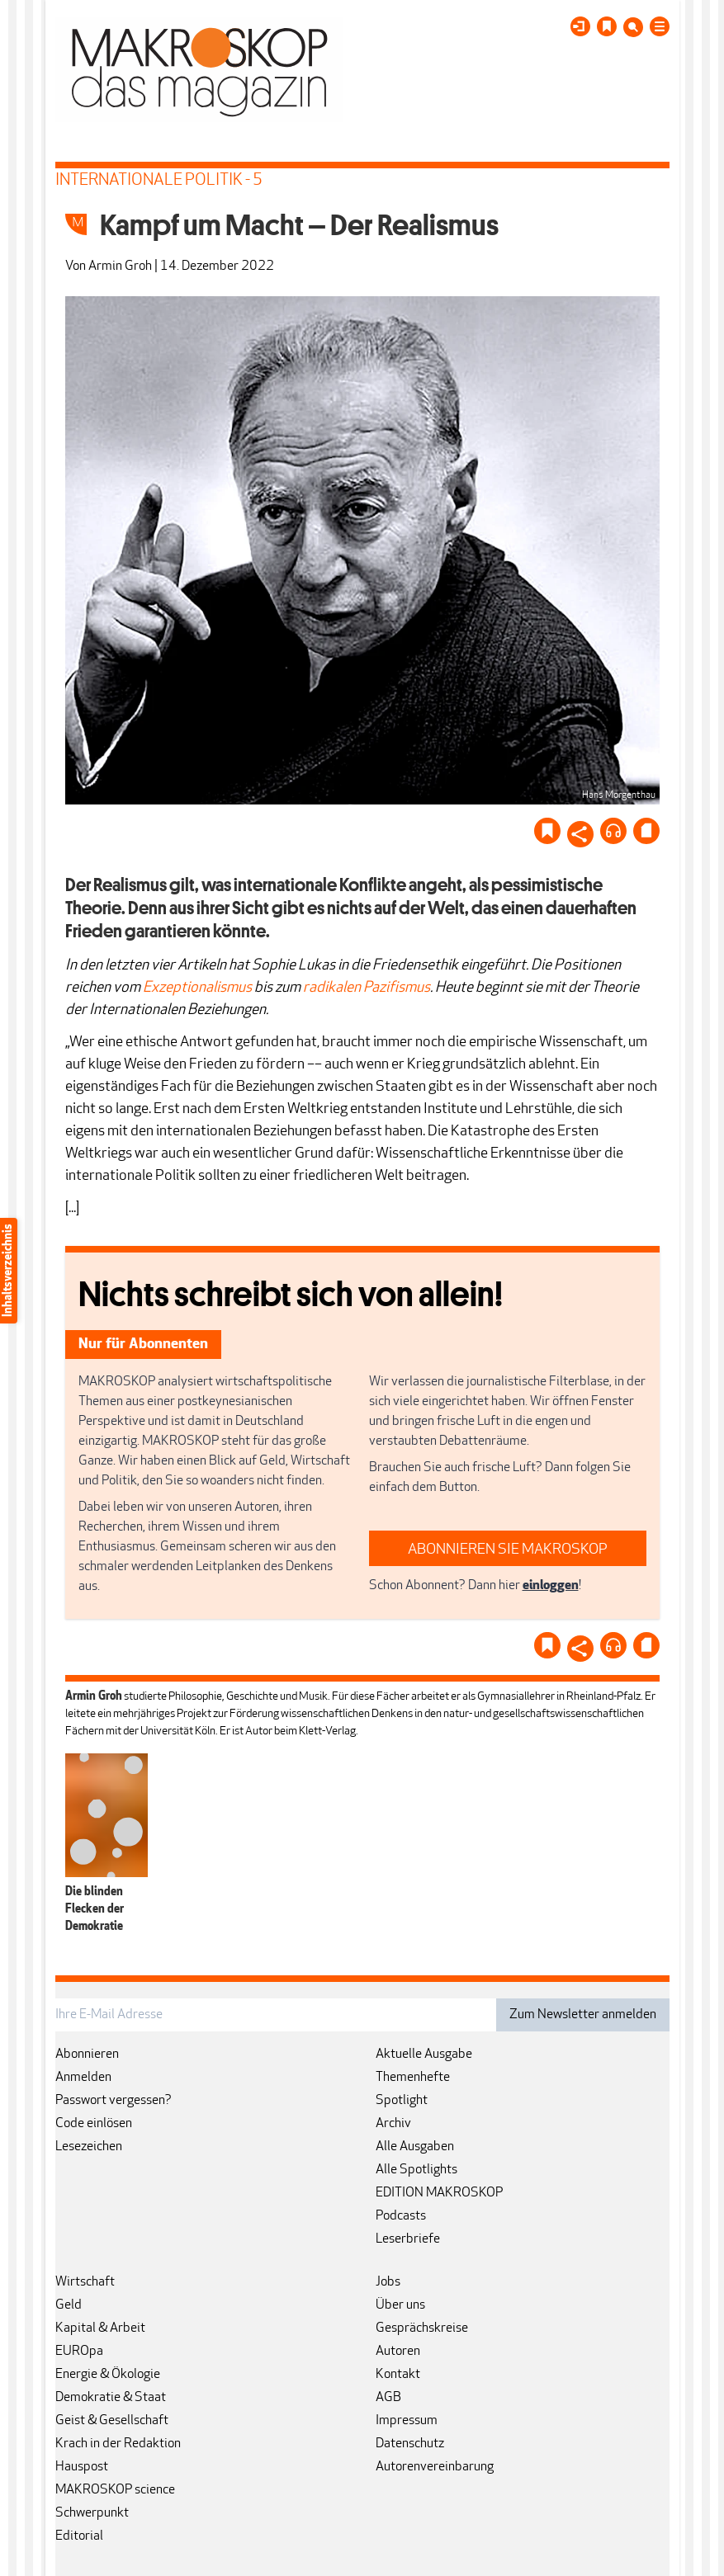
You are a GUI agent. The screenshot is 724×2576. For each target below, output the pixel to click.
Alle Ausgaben (415, 2147)
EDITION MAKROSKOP (439, 2193)
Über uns (400, 2305)
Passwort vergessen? (113, 2100)
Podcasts (401, 2216)
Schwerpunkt (92, 2513)
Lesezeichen (88, 2147)
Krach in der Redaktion (118, 2444)
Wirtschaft (85, 2282)
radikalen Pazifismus (366, 988)
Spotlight (402, 2100)
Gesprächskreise (422, 2328)
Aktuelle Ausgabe (424, 2054)
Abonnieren (87, 2054)
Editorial (79, 2536)
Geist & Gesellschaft (111, 2420)
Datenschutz (410, 2444)
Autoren (398, 2351)
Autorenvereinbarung (435, 2467)
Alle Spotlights (416, 2170)
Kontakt (398, 2374)
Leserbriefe (408, 2239)
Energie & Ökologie (107, 2374)
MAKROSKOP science (115, 2490)
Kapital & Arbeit (100, 2328)
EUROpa (79, 2351)
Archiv (393, 2123)
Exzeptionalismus (197, 988)
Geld (68, 2305)
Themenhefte (413, 2077)
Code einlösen (93, 2123)
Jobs (388, 2282)
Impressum (407, 2420)
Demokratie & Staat (110, 2397)
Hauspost (81, 2467)
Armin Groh (120, 266)
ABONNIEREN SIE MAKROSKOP (508, 1550)
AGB (388, 2397)
